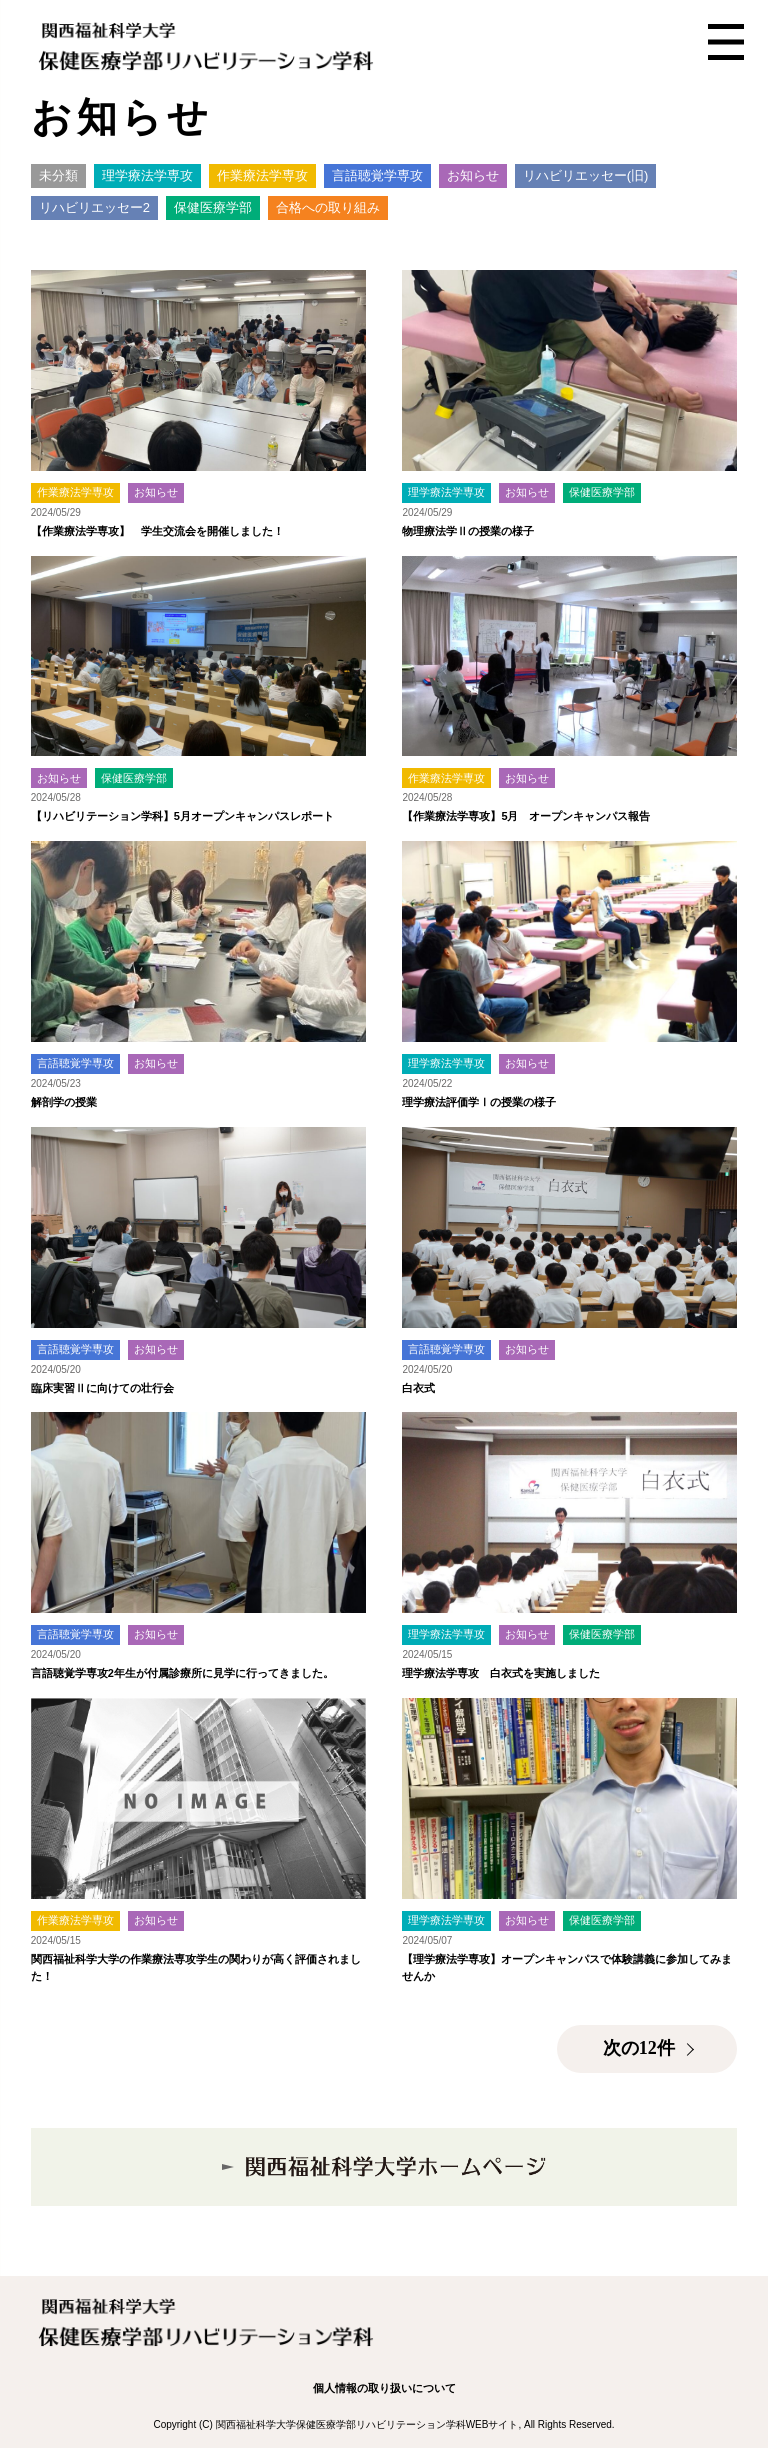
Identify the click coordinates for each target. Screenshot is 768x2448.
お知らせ (473, 175)
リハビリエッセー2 (94, 207)
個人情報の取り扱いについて (384, 2388)
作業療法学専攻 (262, 175)
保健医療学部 (213, 207)
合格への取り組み (328, 207)
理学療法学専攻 (147, 175)
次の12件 (639, 2048)
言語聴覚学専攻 (377, 175)
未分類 (58, 175)
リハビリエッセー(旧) (586, 175)
